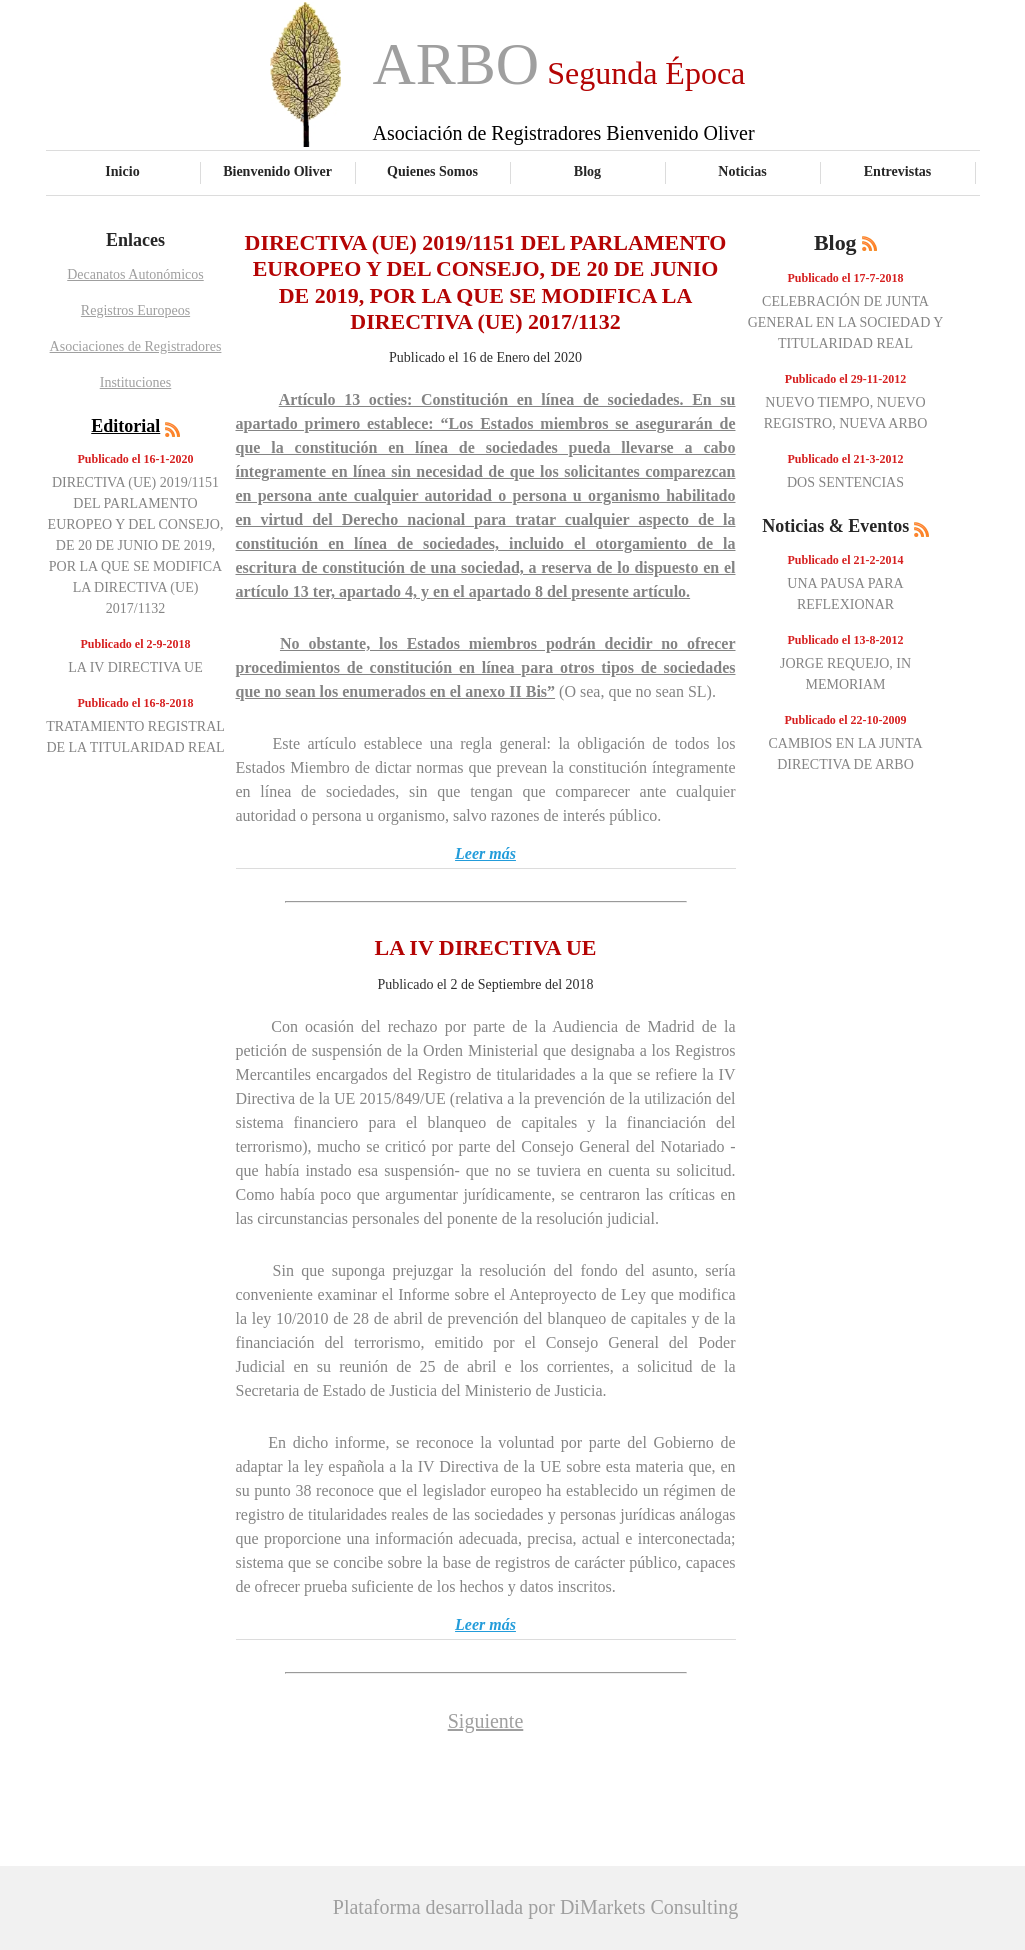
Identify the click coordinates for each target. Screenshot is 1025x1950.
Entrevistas (898, 171)
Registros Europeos (135, 310)
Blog (587, 171)
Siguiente (486, 1721)
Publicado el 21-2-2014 (846, 560)
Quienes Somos (432, 171)
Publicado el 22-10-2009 (846, 720)
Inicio (122, 171)
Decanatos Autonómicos (135, 274)
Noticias (742, 171)
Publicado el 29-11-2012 (845, 379)
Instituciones (136, 382)
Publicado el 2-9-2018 (136, 644)
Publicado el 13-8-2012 (846, 640)
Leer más (485, 853)
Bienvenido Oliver (277, 171)
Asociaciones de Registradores (136, 346)
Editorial (125, 426)
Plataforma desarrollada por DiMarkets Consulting (535, 1907)
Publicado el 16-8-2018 (136, 703)
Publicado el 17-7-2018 (846, 278)
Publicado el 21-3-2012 (846, 459)
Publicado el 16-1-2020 (136, 459)
